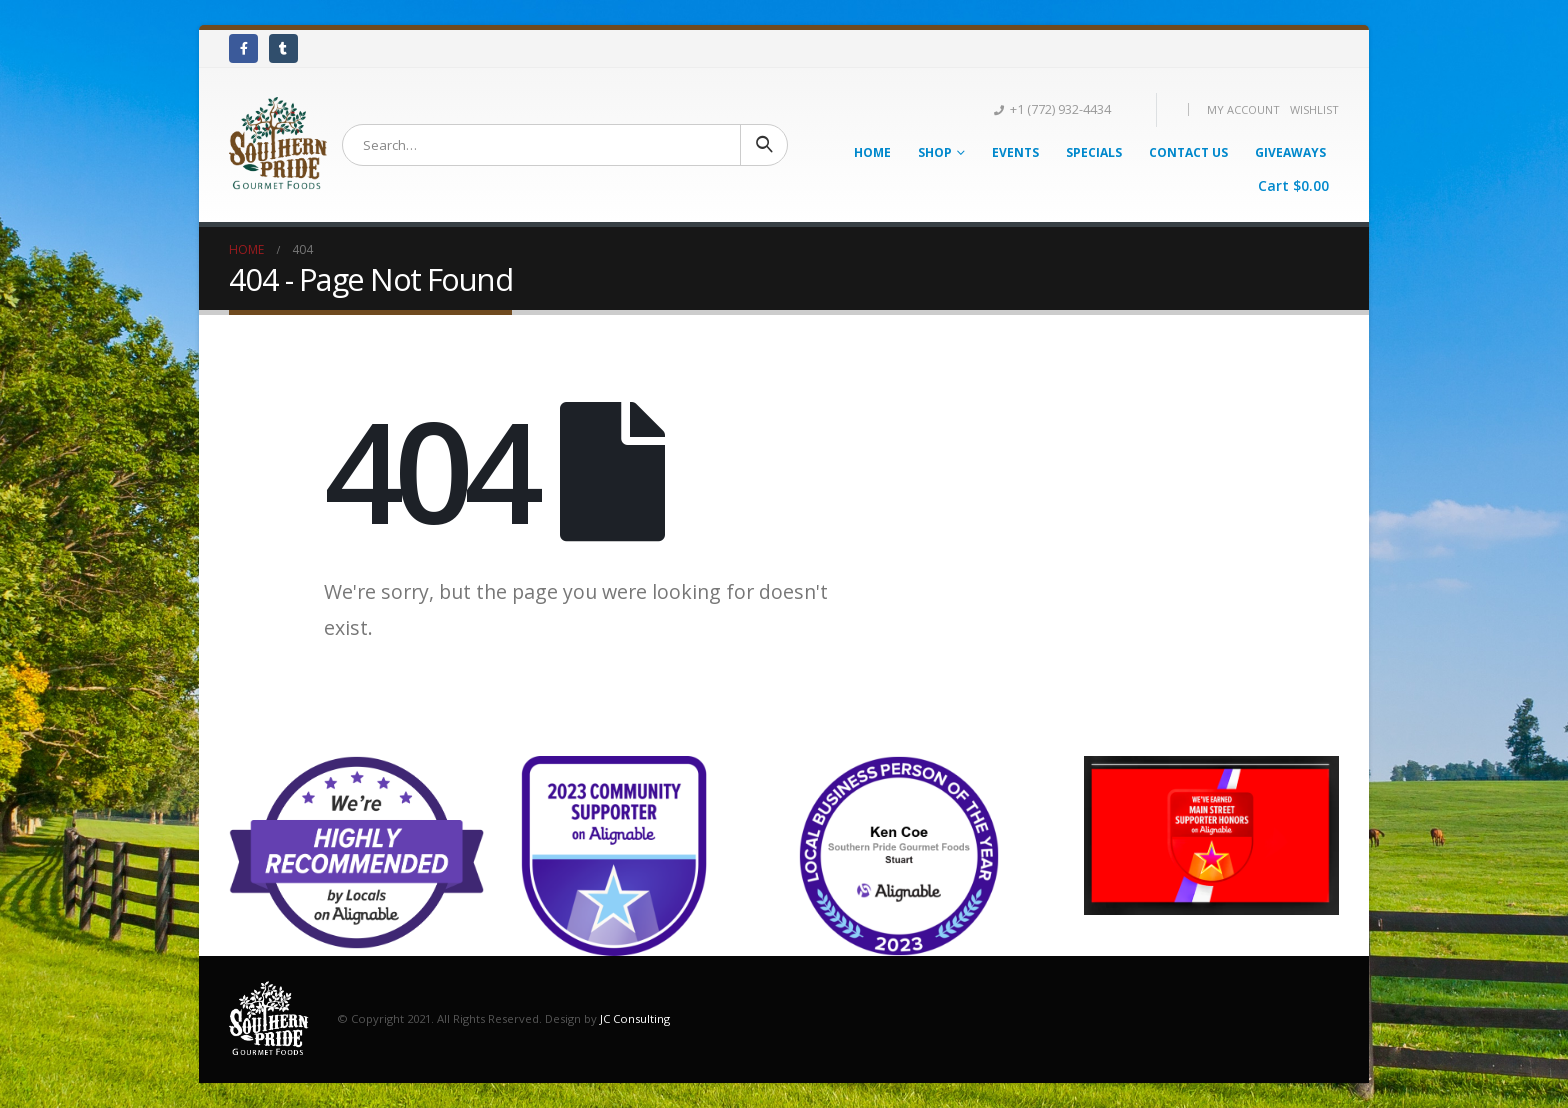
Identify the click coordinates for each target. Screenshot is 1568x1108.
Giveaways (1290, 152)
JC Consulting (635, 1017)
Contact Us (1188, 152)
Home (872, 152)
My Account (1243, 109)
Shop (935, 152)
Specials (1094, 152)
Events (1015, 152)
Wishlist (1314, 109)
